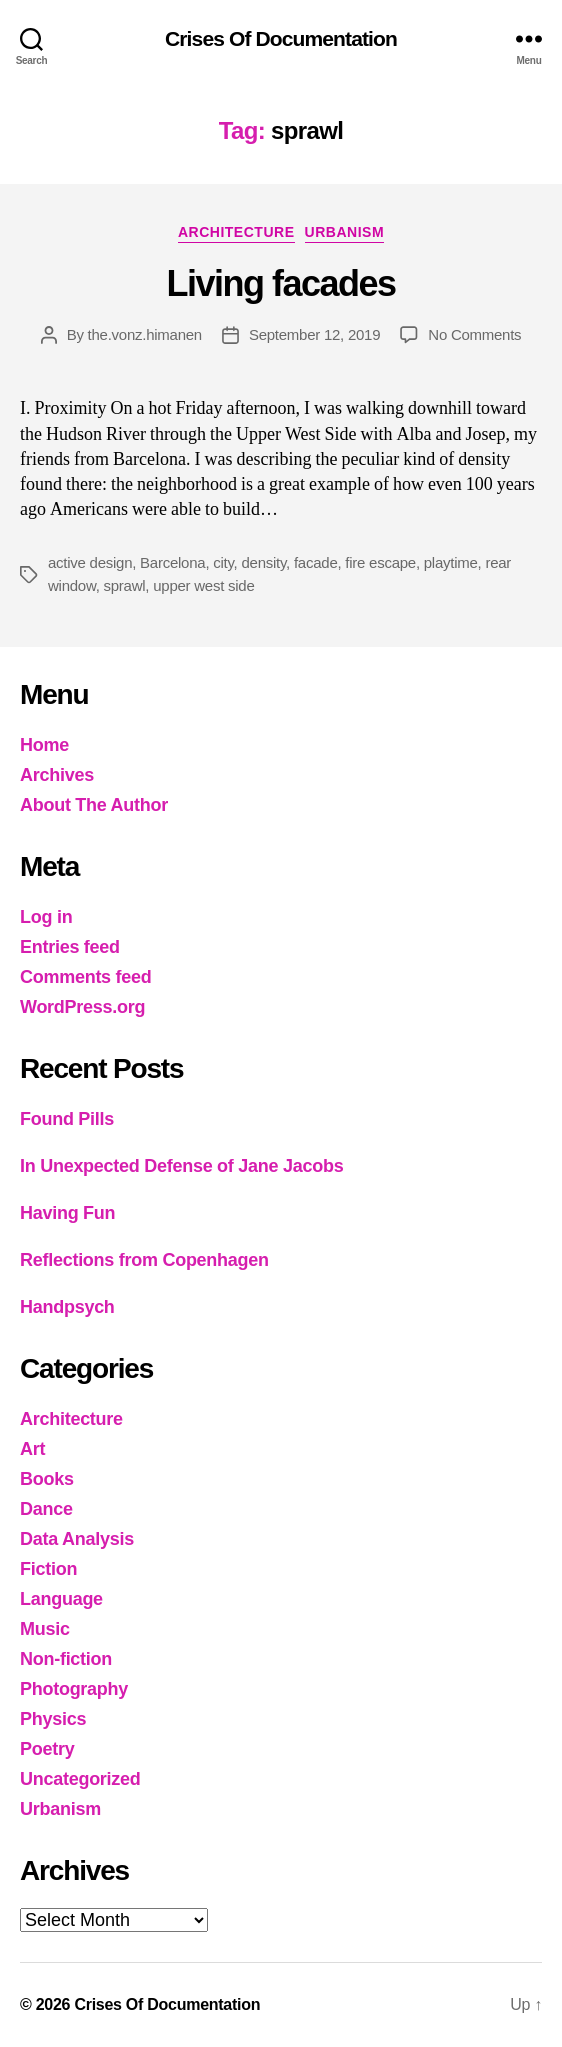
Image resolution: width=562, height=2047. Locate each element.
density (263, 562)
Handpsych (67, 1307)
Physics (53, 1719)
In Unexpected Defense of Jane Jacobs (181, 1166)
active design (90, 562)
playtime (451, 562)
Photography (74, 1689)
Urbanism (345, 232)
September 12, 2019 (314, 334)
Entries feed (70, 947)
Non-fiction (66, 1659)
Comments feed (86, 977)
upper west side (203, 585)
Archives (57, 775)
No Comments (474, 334)
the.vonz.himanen (145, 334)
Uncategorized (80, 1779)
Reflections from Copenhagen (144, 1260)
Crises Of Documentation (281, 38)
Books (47, 1479)
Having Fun (67, 1213)
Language (61, 1599)
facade (316, 562)
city (223, 562)
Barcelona (172, 562)
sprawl (125, 585)
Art (32, 1449)
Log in (46, 917)
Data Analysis (77, 1539)
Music (45, 1629)
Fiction (48, 1569)
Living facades (280, 283)
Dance (46, 1509)
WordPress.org (82, 1007)
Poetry (47, 1749)
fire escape (380, 562)
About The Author (94, 805)
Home (44, 745)
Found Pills (67, 1119)
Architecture (236, 232)
